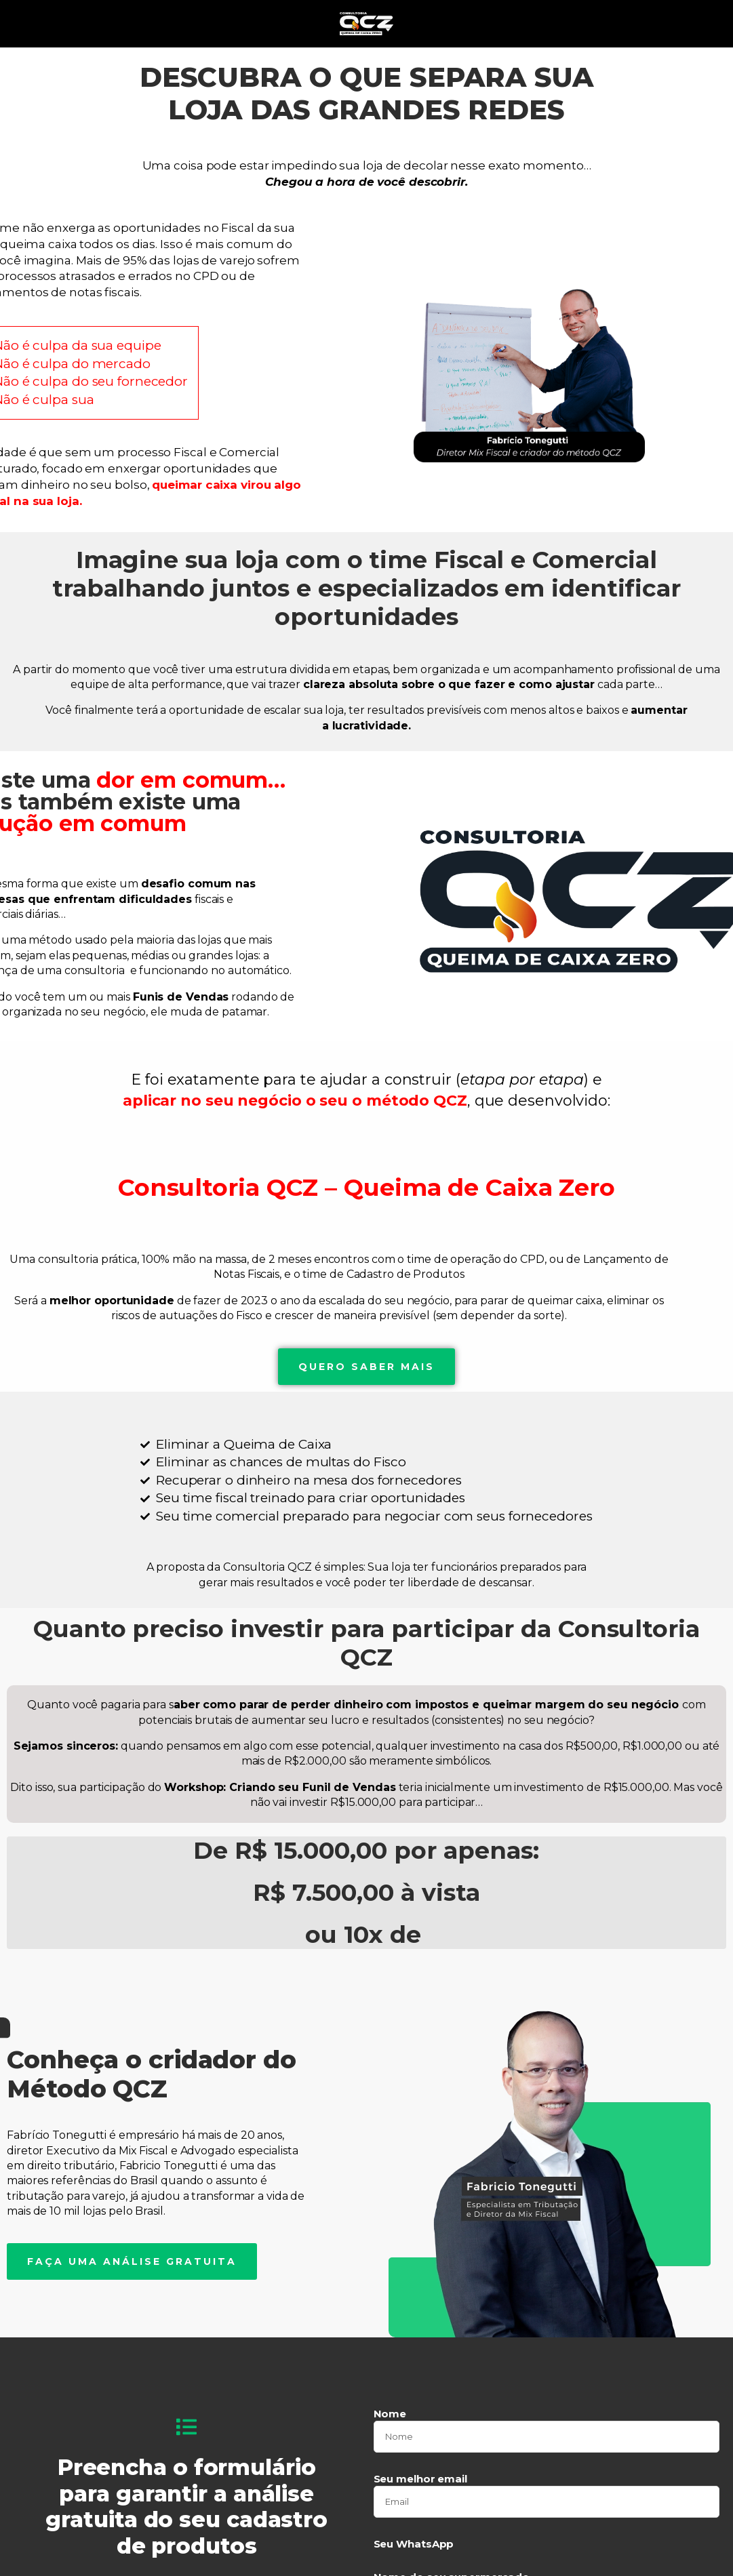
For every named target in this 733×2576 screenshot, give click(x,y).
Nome (390, 2405)
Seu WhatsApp (414, 2535)
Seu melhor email (420, 2470)
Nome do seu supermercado (452, 2568)
